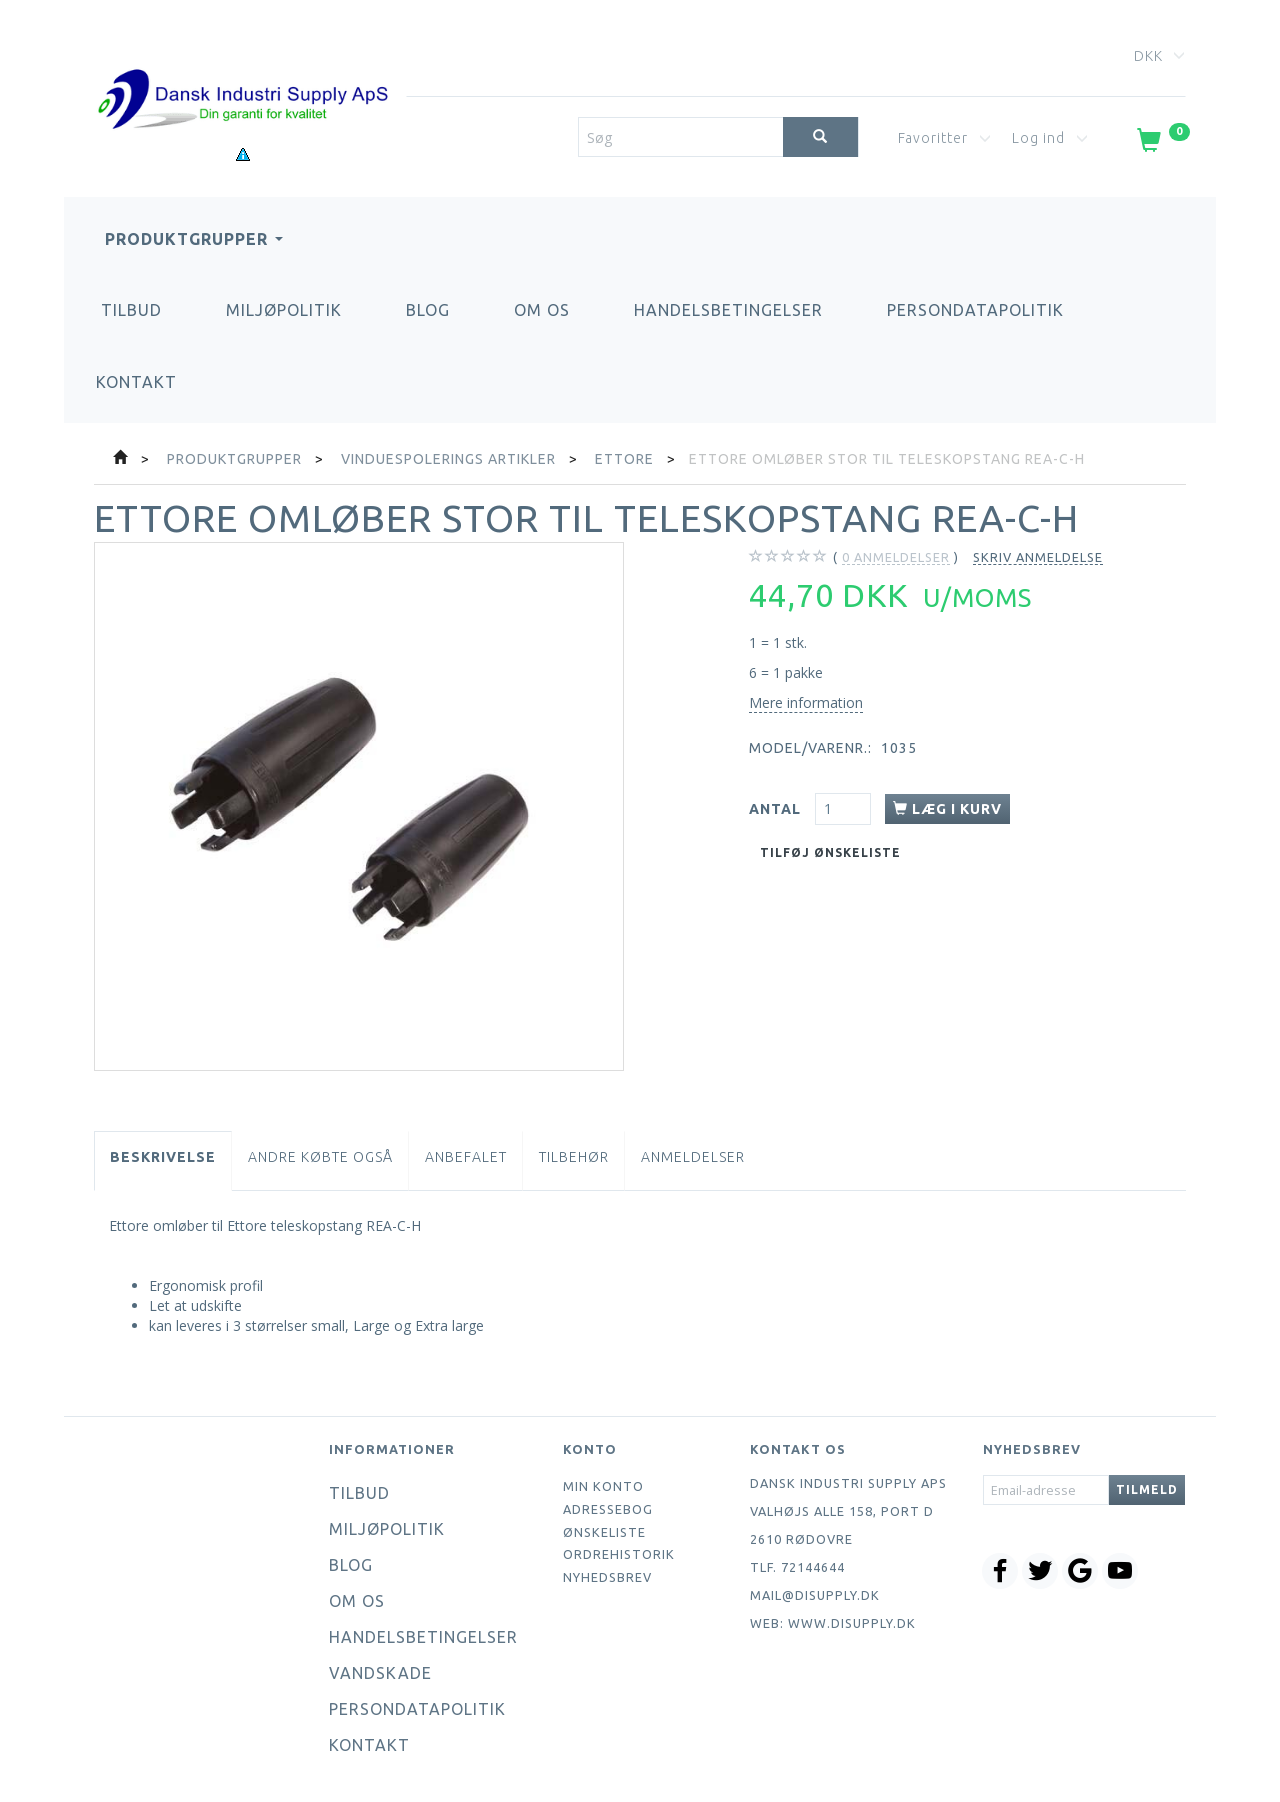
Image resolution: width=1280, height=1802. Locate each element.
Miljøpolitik (284, 310)
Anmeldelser (693, 1157)
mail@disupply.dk (815, 1595)
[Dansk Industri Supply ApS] (242, 69)
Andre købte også (320, 1157)
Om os (542, 310)
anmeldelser (896, 557)
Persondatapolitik (975, 310)
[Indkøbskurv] (1161, 144)
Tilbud (131, 310)
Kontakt (136, 382)
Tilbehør (574, 1157)
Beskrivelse (163, 1157)
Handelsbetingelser (728, 310)
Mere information (806, 702)
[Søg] (820, 137)
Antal (777, 809)
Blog (428, 310)
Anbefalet (466, 1157)
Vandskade (380, 1673)
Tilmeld (1147, 1489)
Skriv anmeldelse (1038, 557)
